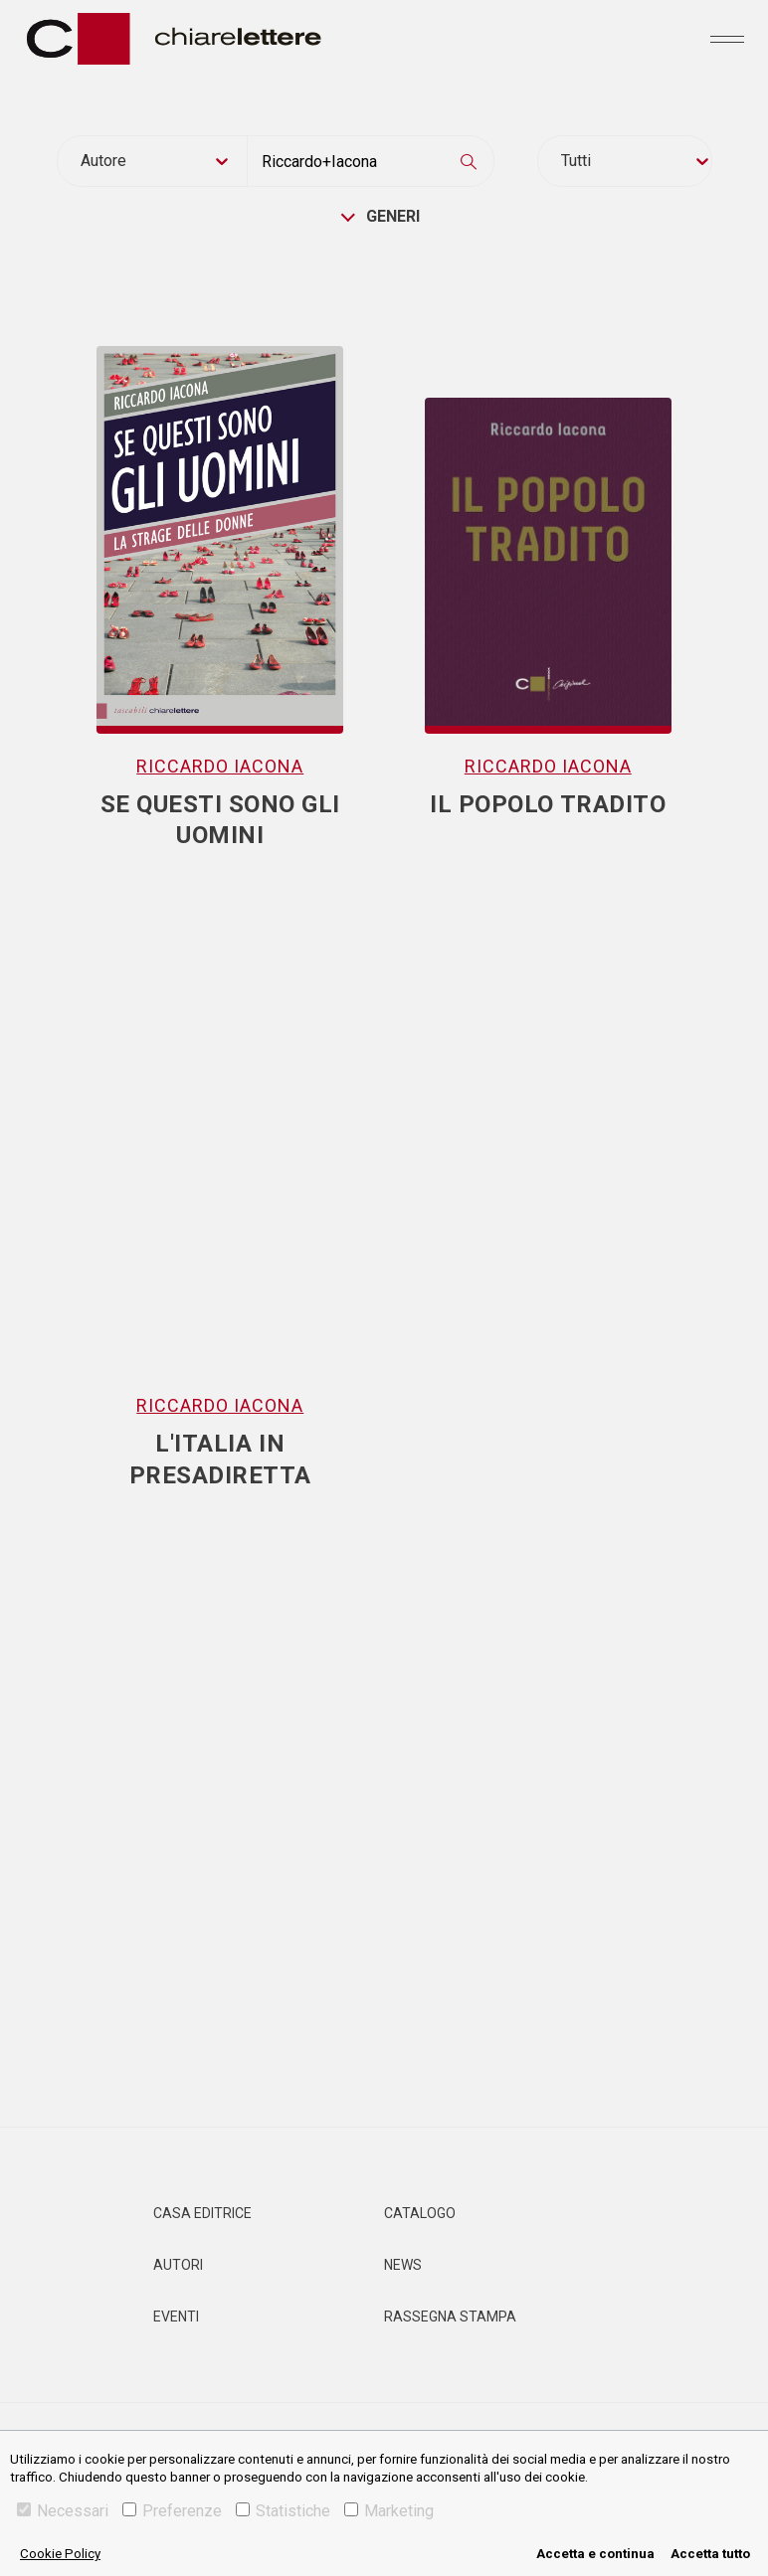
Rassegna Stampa (450, 2316)
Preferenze (172, 2510)
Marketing (389, 2510)
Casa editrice (202, 2213)
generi (393, 216)
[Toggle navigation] (727, 39)
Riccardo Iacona (219, 766)
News (403, 2265)
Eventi (176, 2316)
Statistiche (283, 2510)
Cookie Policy (60, 2553)
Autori (178, 2265)
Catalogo (420, 2213)
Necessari (62, 2510)
